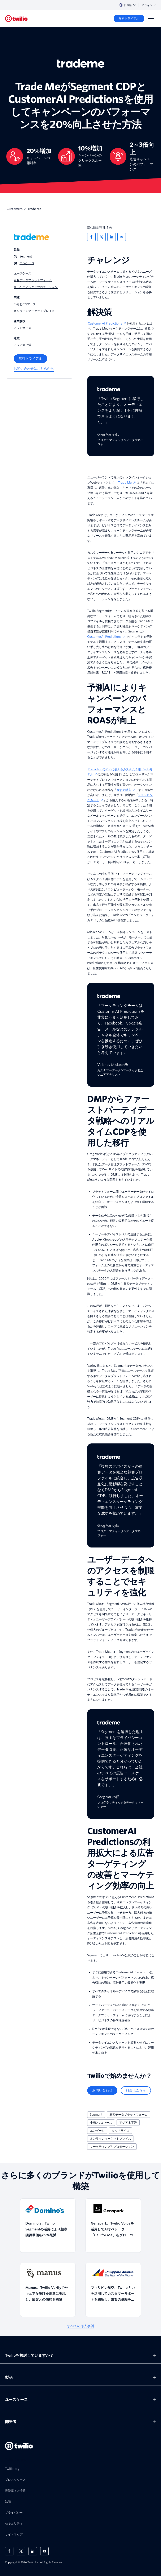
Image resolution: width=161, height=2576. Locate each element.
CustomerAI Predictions (107, 323)
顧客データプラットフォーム (128, 2114)
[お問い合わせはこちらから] (34, 369)
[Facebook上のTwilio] (9, 2551)
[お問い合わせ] (102, 2090)
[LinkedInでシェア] (111, 237)
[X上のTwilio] (21, 2551)
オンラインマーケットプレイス (110, 2138)
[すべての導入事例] (80, 2326)
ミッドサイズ (120, 2130)
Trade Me (127, 482)
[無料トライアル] (129, 18)
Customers (14, 209)
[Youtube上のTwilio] (44, 2551)
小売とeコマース (101, 2122)
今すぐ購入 (126, 790)
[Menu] (151, 18)
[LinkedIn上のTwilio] (33, 2551)
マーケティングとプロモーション (112, 2146)
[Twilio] (16, 19)
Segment (96, 2114)
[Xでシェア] (101, 237)
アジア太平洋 (128, 2122)
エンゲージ (97, 2130)
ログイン (149, 5)
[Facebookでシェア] (91, 237)
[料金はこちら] (136, 2090)
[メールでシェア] (121, 237)
